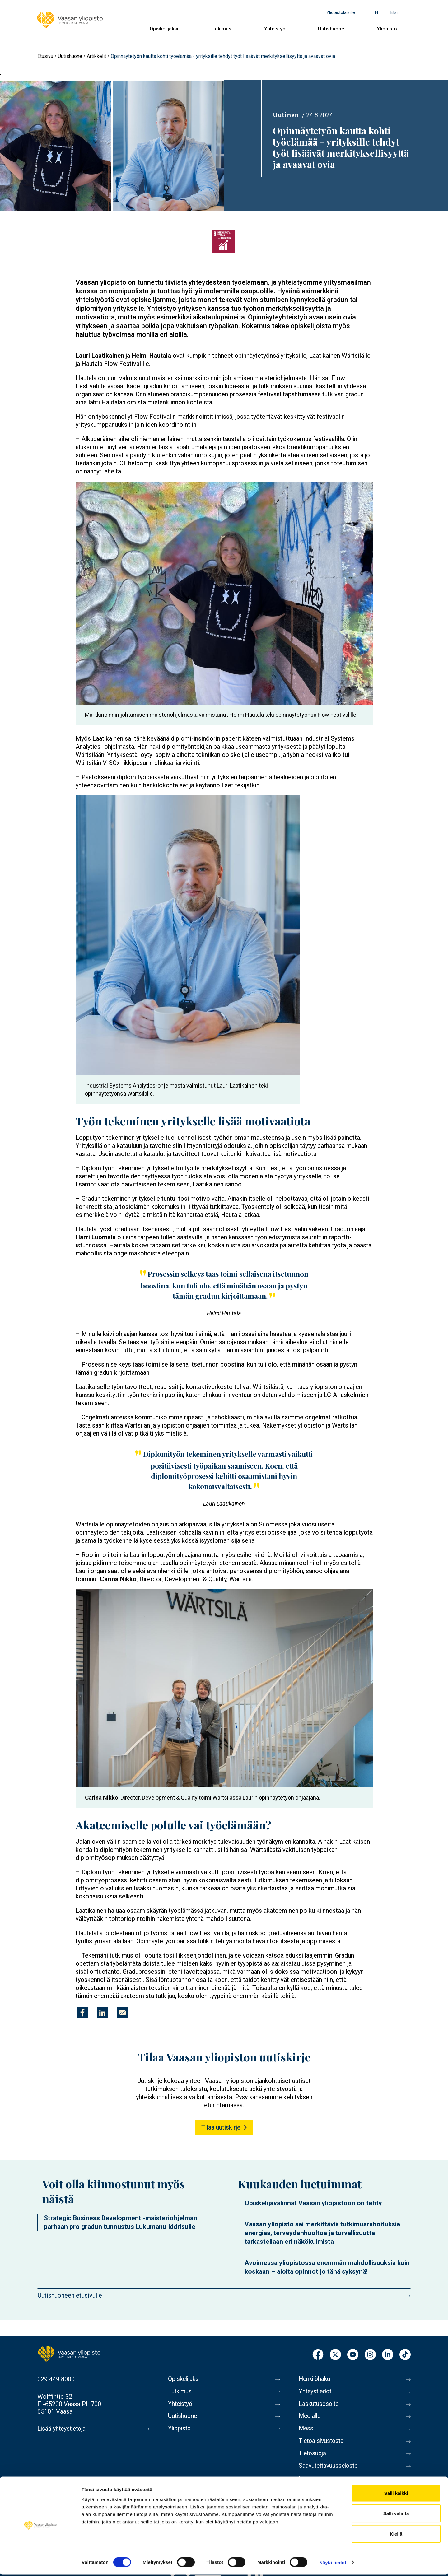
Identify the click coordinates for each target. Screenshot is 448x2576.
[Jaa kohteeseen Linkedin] (102, 2012)
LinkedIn (387, 2355)
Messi (307, 2431)
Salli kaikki (396, 2494)
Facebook (318, 2355)
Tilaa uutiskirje (220, 2127)
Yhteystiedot (316, 2392)
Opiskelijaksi (164, 29)
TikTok (405, 2355)
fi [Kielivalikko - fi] (376, 12)
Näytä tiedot (332, 2563)
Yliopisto (387, 29)
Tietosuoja (313, 2457)
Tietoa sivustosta (322, 2444)
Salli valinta (396, 2515)
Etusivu (45, 56)
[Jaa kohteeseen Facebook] (82, 2012)
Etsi (394, 12)
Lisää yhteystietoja (62, 2429)
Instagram (370, 2355)
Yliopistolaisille (340, 12)
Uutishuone (331, 29)
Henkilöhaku (315, 2379)
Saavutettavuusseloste (330, 2470)
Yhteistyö (275, 29)
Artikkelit (96, 56)
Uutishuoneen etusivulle (70, 2295)
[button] (224, 593)
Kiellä (396, 2535)
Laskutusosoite (320, 2405)
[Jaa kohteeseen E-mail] (122, 2012)
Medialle (310, 2418)
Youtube (352, 2355)
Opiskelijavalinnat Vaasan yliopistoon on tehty (313, 2203)
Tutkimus (221, 29)
